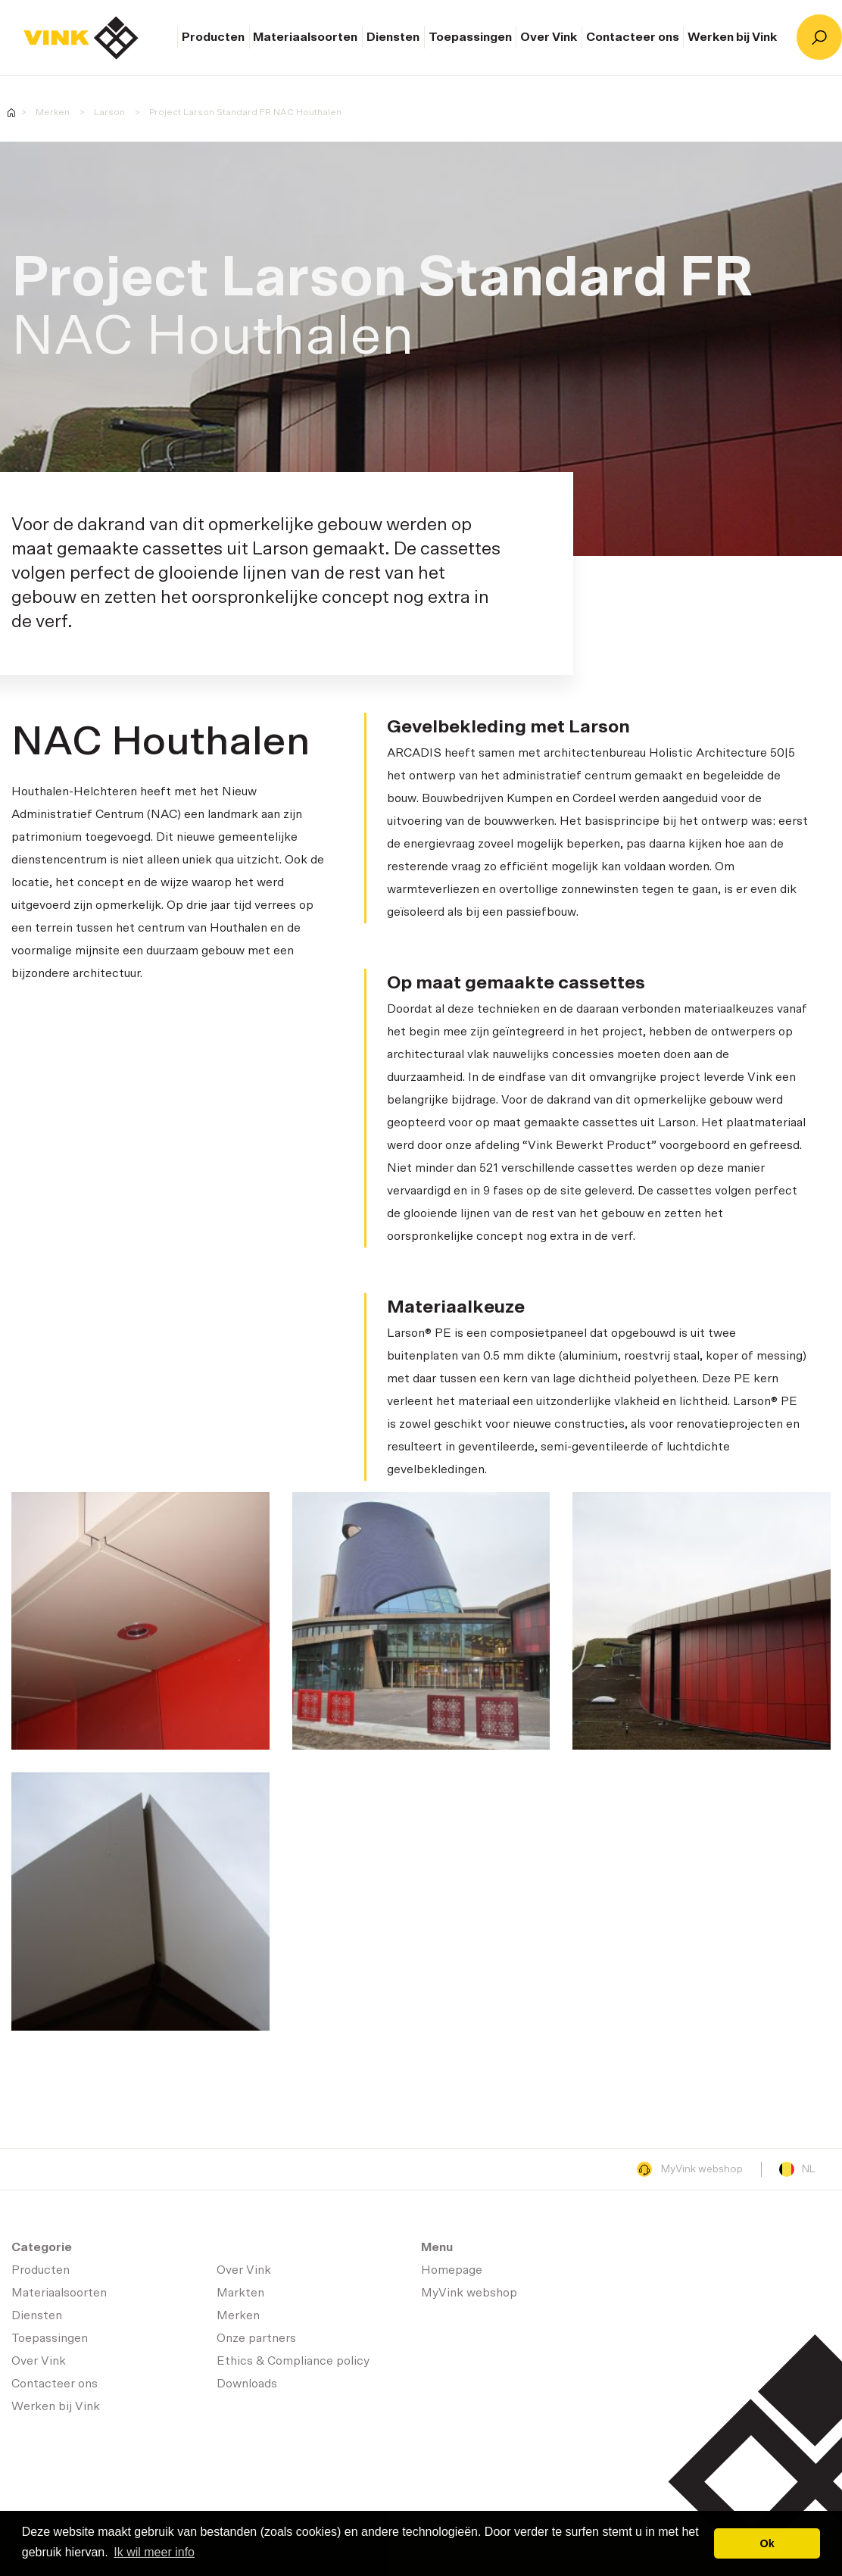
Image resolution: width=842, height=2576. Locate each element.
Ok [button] (767, 2543)
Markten (240, 2293)
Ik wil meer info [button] (154, 2552)
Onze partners (256, 2338)
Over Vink (548, 37)
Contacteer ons (632, 37)
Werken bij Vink (732, 37)
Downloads (247, 2384)
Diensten (392, 37)
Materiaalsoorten (305, 37)
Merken (53, 112)
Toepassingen (470, 37)
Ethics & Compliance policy (293, 2361)
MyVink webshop (690, 2169)
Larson (109, 112)
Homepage (81, 38)
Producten (213, 37)
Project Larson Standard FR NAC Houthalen (245, 112)
